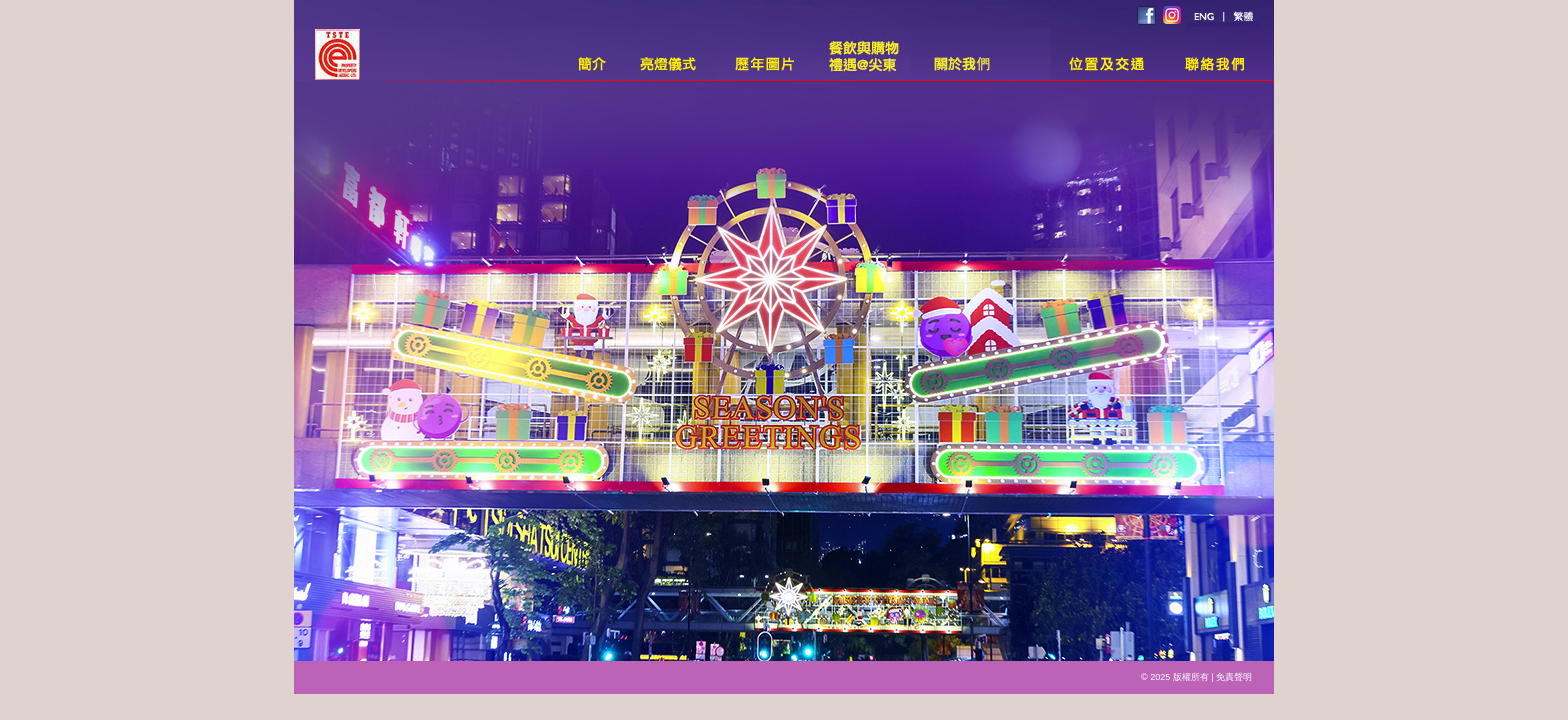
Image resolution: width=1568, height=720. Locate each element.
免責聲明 (1234, 677)
